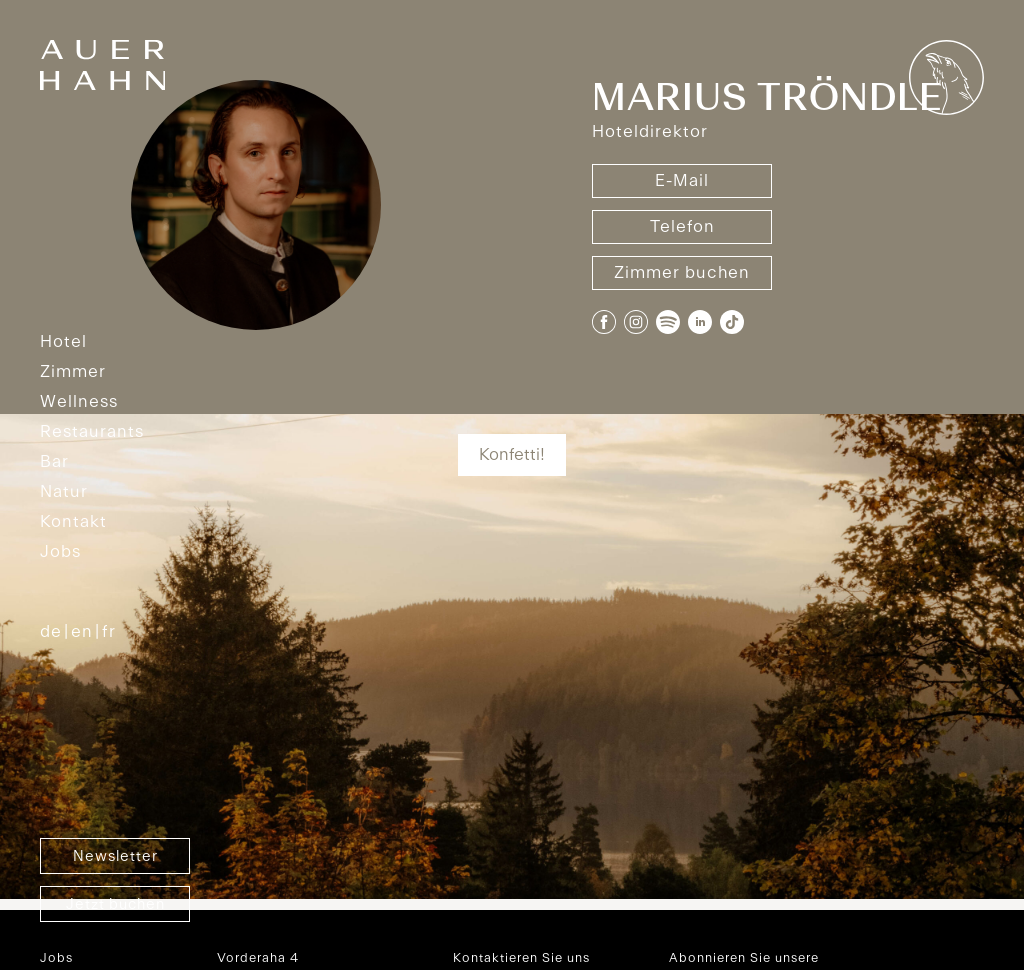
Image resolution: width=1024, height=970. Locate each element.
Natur (64, 492)
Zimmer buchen (682, 273)
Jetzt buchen (115, 905)
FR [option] (109, 632)
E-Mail (682, 181)
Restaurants (92, 432)
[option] (77, 632)
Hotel (63, 342)
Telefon (682, 227)
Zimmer (73, 372)
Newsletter (115, 857)
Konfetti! (512, 455)
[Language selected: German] (92, 632)
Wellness (79, 402)
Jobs (60, 552)
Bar (54, 462)
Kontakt (73, 522)
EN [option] (82, 632)
